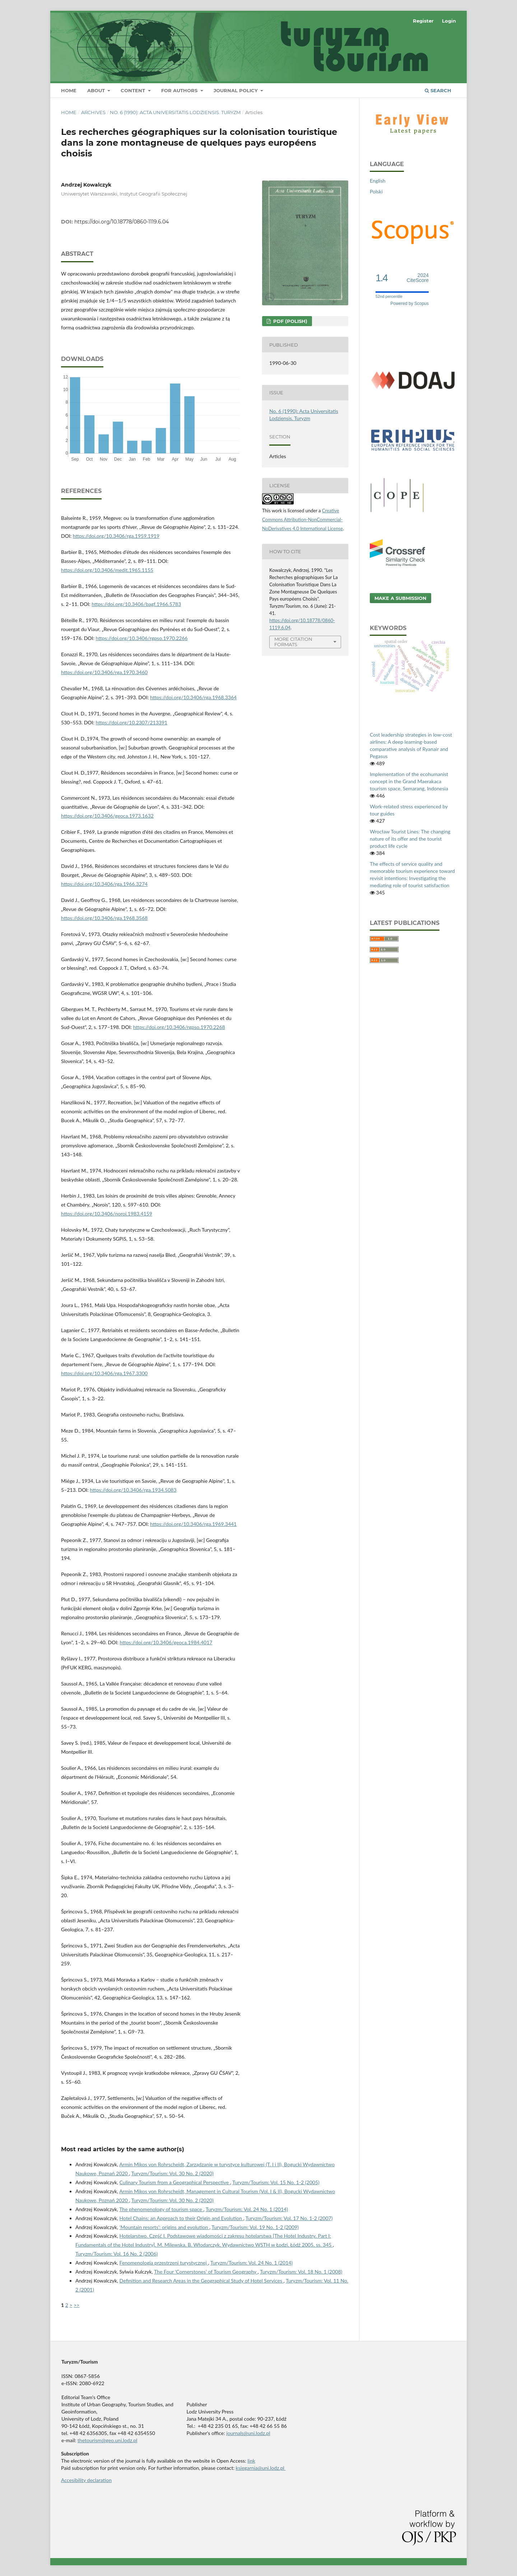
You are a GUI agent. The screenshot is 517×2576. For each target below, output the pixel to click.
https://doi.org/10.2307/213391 (132, 722)
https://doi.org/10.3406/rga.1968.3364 (193, 697)
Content (133, 90)
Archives (93, 112)
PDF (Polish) (289, 321)
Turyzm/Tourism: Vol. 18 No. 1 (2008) (301, 2272)
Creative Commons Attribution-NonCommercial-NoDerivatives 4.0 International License (302, 519)
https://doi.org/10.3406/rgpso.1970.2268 (179, 1027)
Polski (376, 191)
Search (438, 90)
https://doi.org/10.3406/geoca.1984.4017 (166, 1642)
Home (68, 90)
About (96, 90)
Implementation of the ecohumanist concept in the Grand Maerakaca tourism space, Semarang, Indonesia (409, 781)
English (378, 181)
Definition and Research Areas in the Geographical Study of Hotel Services (202, 2280)
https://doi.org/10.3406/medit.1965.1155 (107, 570)
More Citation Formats (293, 641)
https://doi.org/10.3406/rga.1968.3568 (104, 918)
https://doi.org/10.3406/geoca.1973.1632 (107, 816)
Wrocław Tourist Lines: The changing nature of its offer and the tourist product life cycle (410, 838)
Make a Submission (400, 598)
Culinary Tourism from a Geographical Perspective (175, 2182)
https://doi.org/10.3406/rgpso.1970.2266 (142, 638)
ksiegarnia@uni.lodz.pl (261, 2468)
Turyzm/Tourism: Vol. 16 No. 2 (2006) (116, 2254)
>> (76, 2305)
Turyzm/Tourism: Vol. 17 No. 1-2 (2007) (289, 2218)
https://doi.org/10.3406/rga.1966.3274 (104, 884)
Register (423, 21)
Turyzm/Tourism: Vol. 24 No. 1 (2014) (247, 2209)
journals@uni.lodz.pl (248, 2433)
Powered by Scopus (409, 303)
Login (449, 21)
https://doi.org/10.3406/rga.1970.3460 (104, 672)
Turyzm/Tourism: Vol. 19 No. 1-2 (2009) (255, 2227)
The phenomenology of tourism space (161, 2209)
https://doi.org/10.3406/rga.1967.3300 (104, 1373)
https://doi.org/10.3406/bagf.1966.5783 (136, 604)
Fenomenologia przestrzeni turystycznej (164, 2263)
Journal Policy (236, 90)
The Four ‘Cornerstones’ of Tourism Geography (206, 2272)
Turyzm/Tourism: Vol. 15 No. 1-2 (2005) (276, 2182)
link (251, 2461)
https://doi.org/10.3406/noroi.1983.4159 (106, 1214)
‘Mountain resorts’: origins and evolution (164, 2227)
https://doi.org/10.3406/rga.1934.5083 (133, 1490)
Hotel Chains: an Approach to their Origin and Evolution (181, 2218)
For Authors (180, 90)
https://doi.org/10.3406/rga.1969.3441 (193, 1524)
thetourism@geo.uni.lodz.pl (108, 2440)
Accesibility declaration (86, 2480)
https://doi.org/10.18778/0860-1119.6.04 (121, 221)
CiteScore (418, 278)
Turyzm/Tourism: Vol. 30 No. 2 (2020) (172, 2173)
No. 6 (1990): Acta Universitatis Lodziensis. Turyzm (175, 112)
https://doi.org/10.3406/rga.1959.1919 (116, 536)
